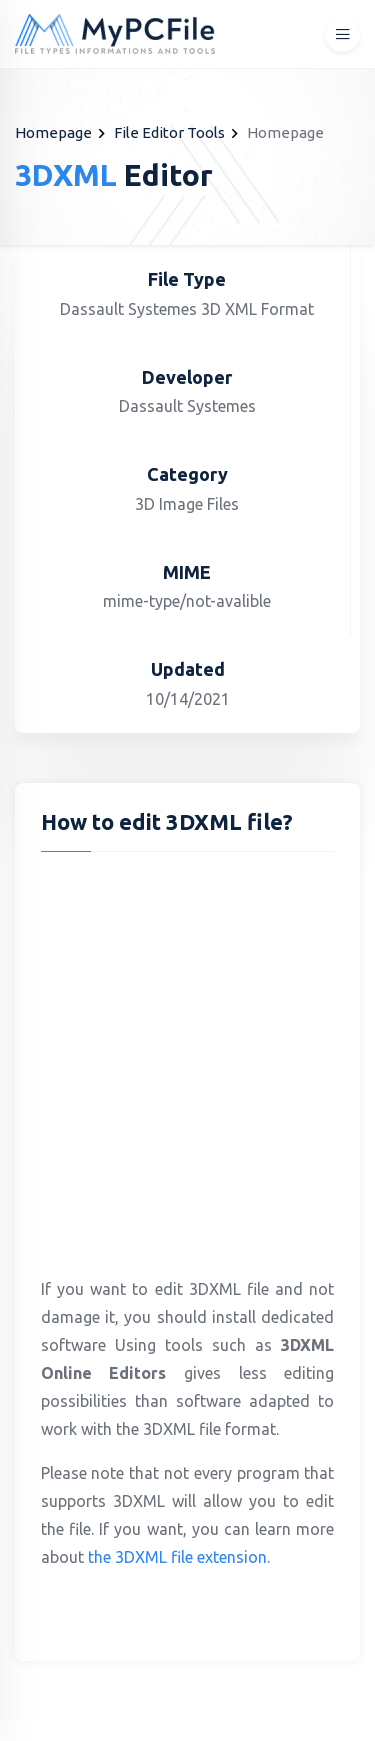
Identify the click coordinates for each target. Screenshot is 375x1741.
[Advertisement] (187, 1059)
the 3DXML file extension (177, 1557)
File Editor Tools (169, 132)
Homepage (53, 132)
